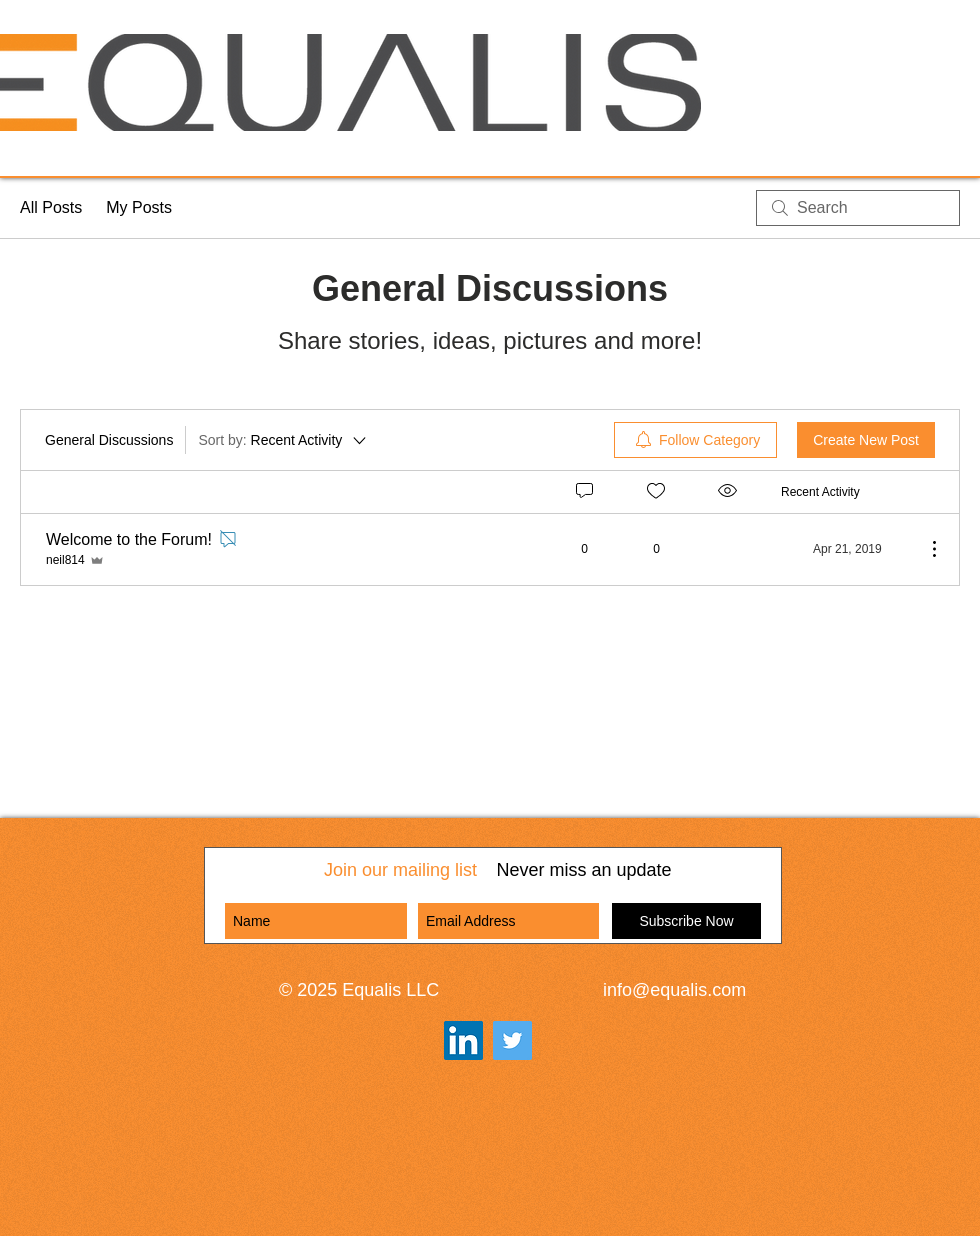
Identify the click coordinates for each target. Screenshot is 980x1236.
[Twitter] (512, 1040)
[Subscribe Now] (686, 921)
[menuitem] (695, 440)
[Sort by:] (283, 440)
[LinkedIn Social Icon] (463, 1040)
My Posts (139, 207)
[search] (858, 208)
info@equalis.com (674, 990)
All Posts (51, 207)
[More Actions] (924, 549)
